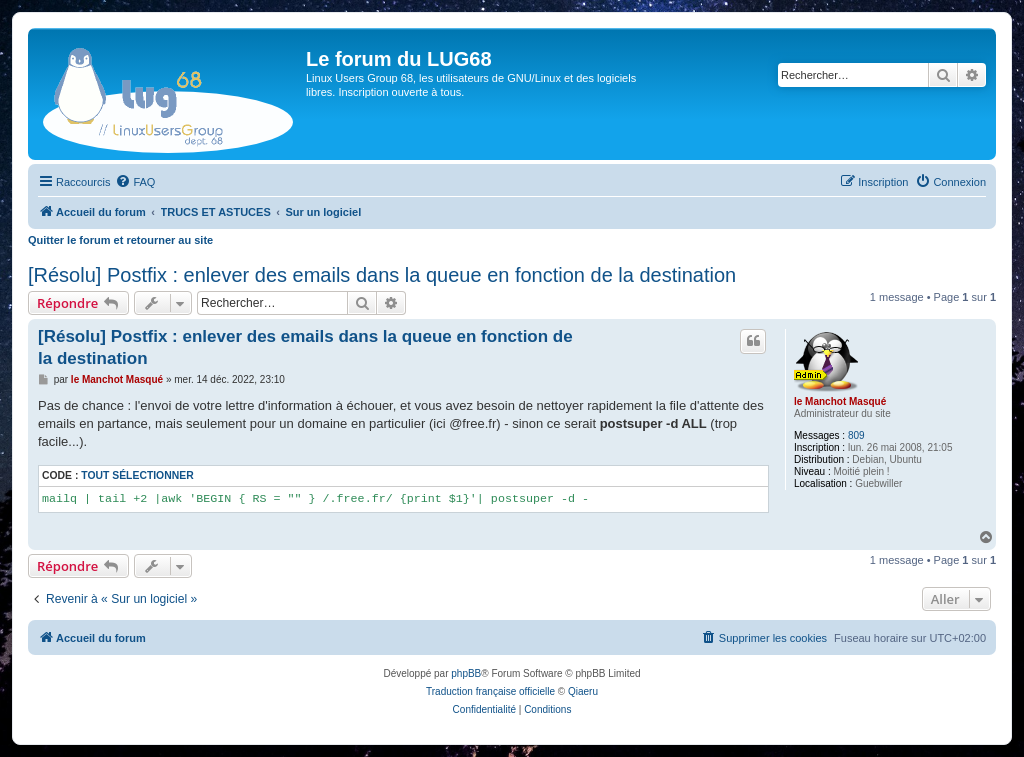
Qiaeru (583, 691)
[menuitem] (135, 182)
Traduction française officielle (490, 691)
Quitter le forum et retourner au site (120, 240)
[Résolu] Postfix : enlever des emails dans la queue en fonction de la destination (382, 275)
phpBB (466, 673)
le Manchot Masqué (840, 401)
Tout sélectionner (137, 475)
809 (856, 435)
